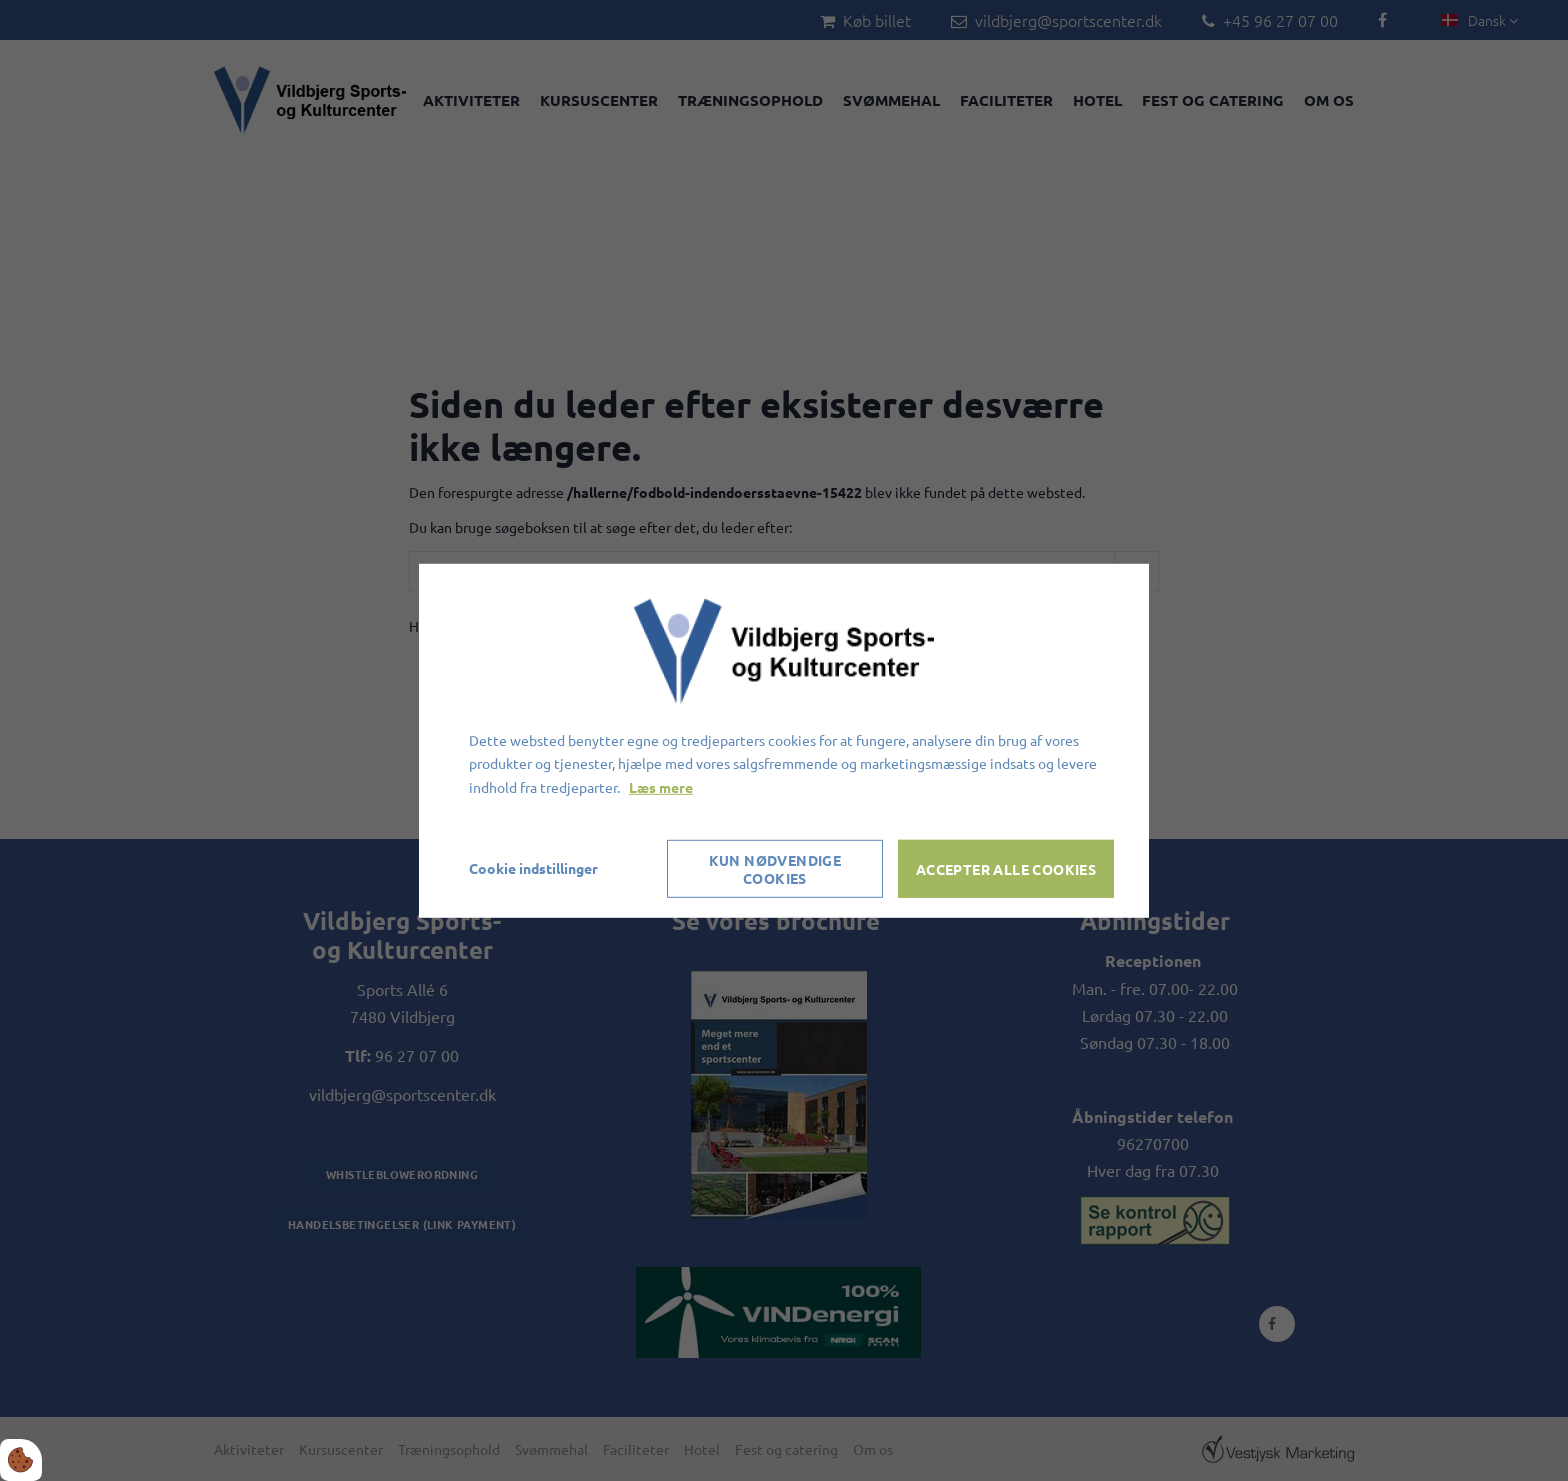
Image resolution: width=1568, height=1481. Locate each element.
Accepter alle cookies (1006, 869)
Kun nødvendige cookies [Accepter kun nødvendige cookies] (775, 869)
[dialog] (784, 740)
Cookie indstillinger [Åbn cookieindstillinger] (533, 868)
